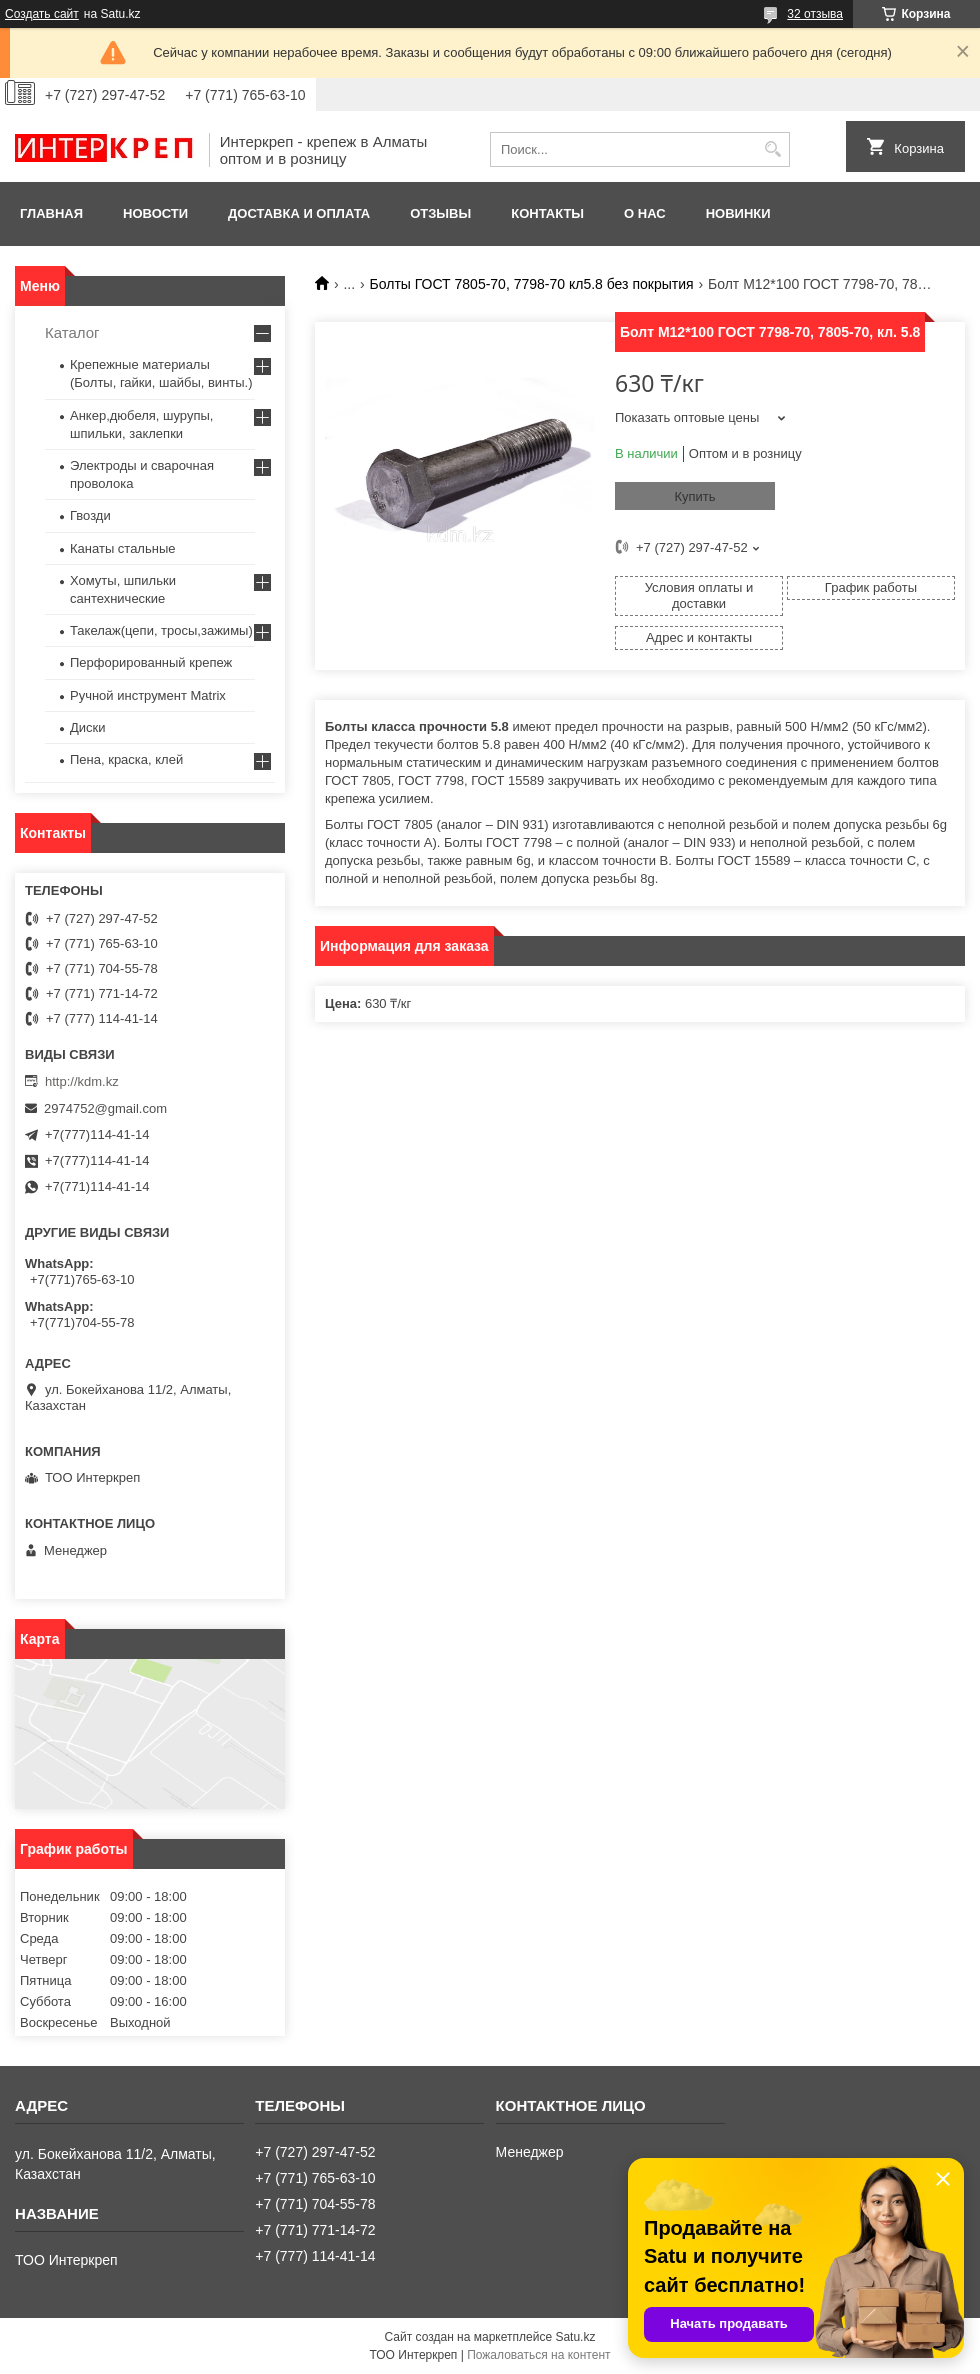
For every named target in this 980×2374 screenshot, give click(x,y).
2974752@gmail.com (105, 1108)
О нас (645, 213)
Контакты (547, 213)
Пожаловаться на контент (538, 2355)
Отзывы (440, 213)
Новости (155, 213)
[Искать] (772, 149)
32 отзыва (815, 14)
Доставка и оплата (299, 213)
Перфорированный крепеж (151, 662)
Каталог (72, 332)
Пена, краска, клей (126, 759)
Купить (694, 496)
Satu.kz (575, 2337)
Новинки (738, 213)
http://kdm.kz (82, 1081)
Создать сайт (42, 14)
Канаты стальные (123, 548)
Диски (88, 727)
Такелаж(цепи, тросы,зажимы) (161, 630)
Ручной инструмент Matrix (148, 695)
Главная (51, 213)
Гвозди (90, 515)
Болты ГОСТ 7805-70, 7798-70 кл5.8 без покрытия (532, 284)
